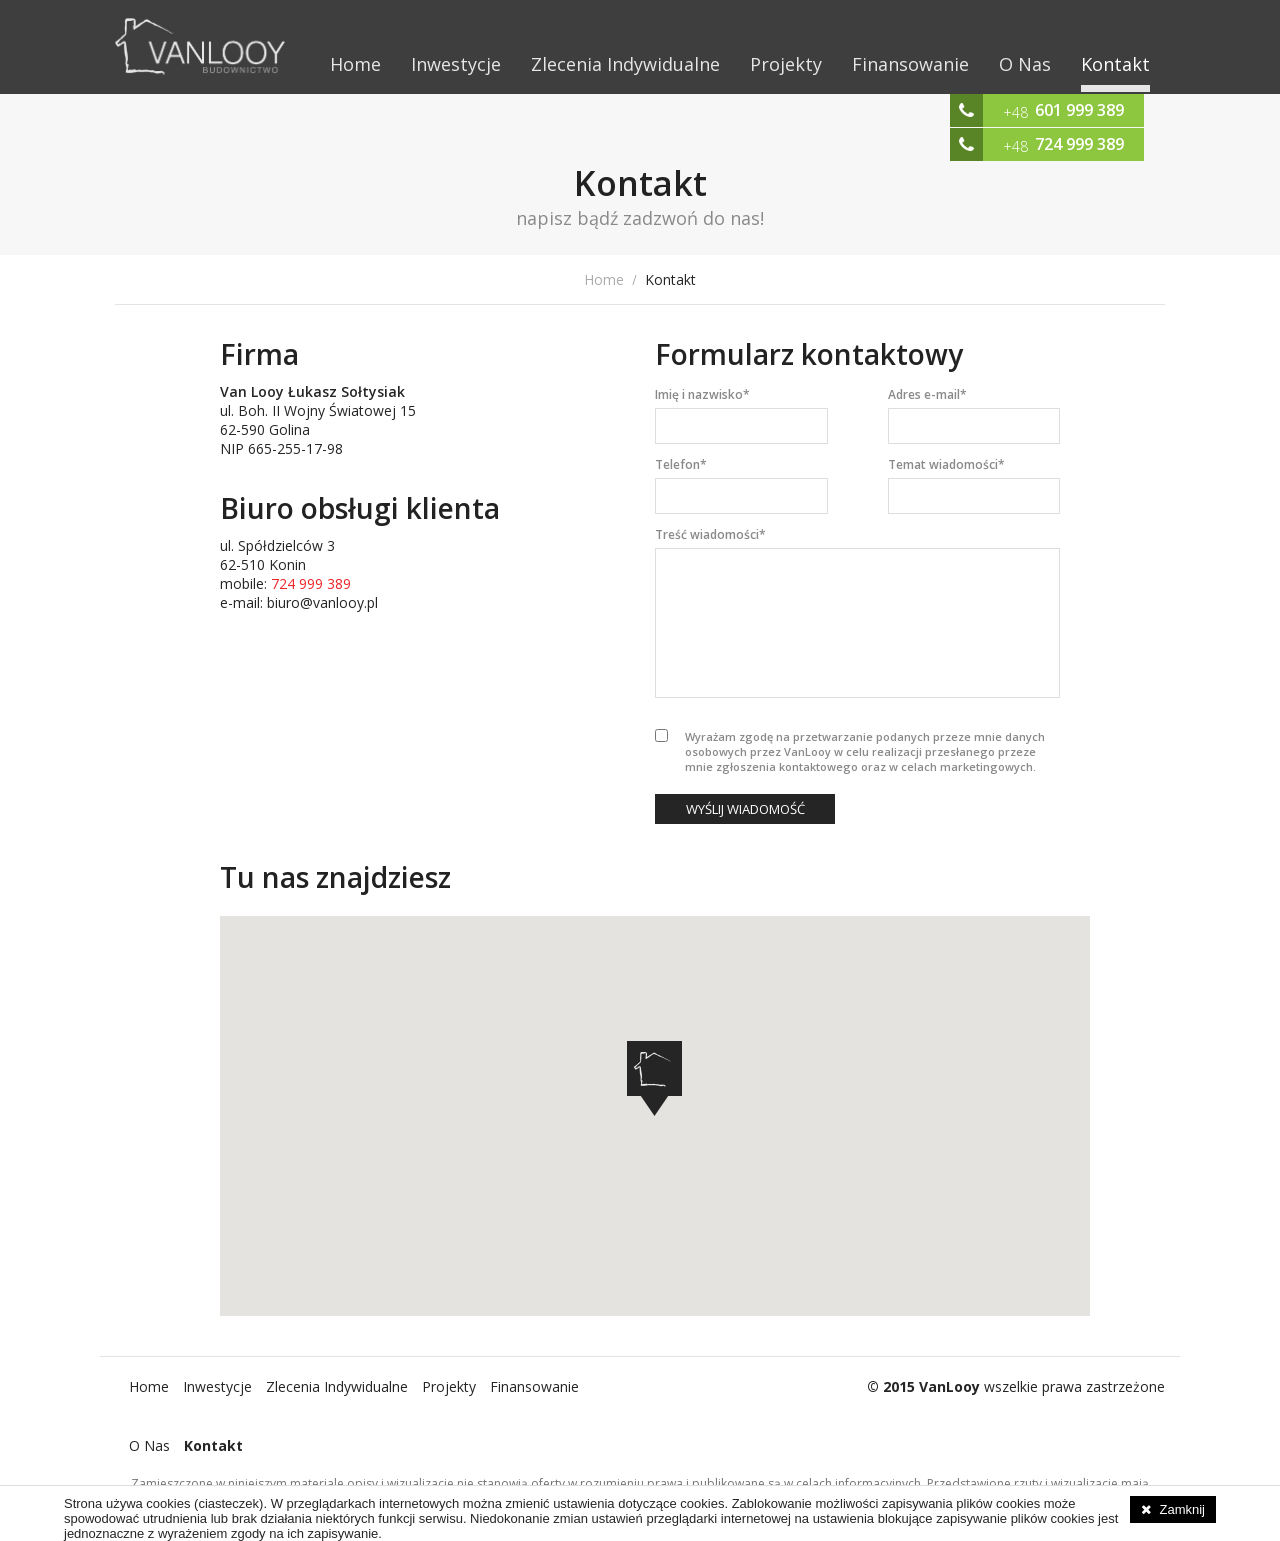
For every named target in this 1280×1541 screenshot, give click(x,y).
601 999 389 (1079, 110)
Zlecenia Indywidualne (625, 64)
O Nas (1025, 64)
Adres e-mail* (927, 394)
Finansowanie (910, 64)
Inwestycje (456, 64)
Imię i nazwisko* (702, 394)
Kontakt (1115, 64)
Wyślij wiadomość (745, 809)
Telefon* (681, 464)
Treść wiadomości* (710, 534)
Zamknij (1182, 1509)
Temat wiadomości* (946, 464)
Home (355, 64)
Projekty (786, 64)
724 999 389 (1079, 144)
